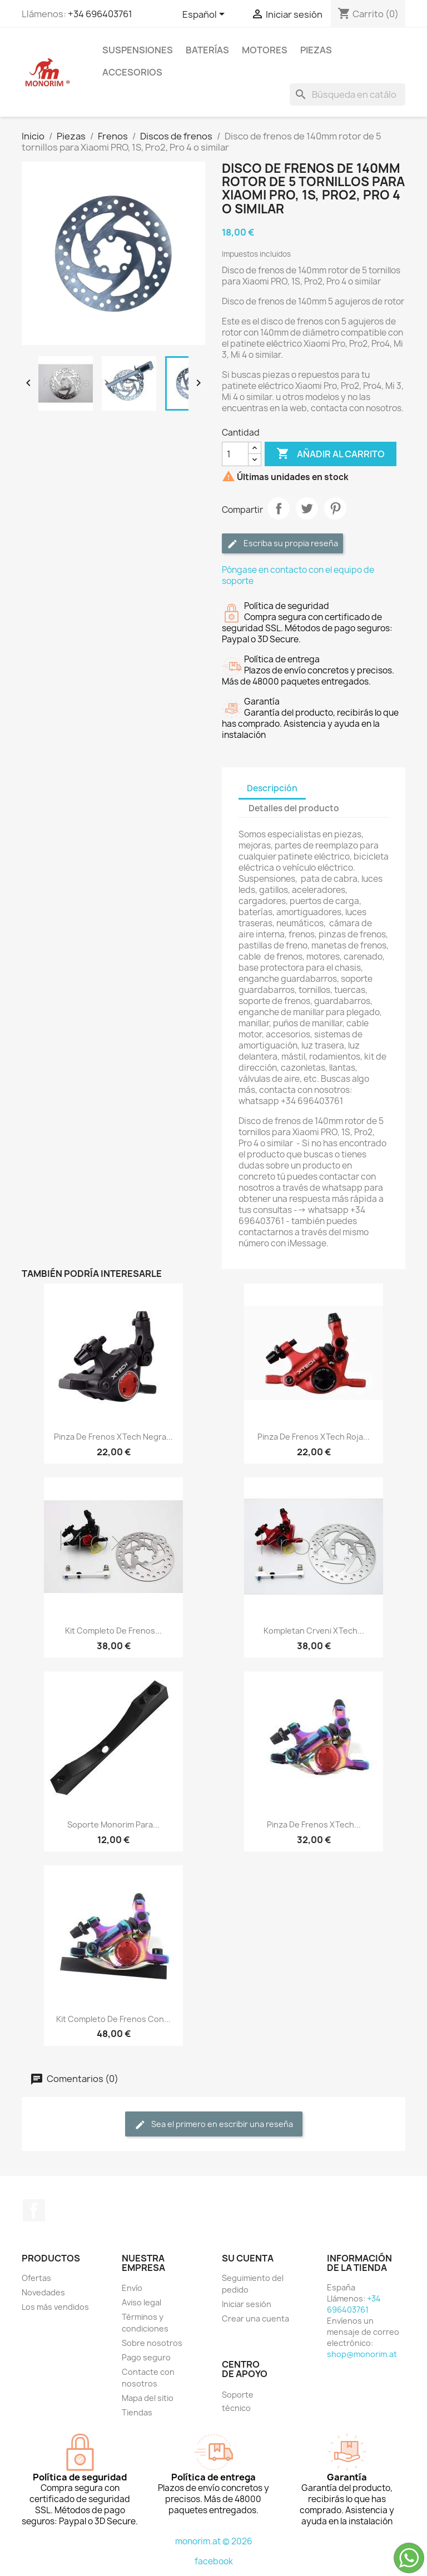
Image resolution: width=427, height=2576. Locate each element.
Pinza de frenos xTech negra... (113, 1436)
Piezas (316, 50)
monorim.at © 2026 (213, 2541)
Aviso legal (141, 2302)
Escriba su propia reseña (282, 544)
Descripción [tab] (272, 788)
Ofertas (36, 2278)
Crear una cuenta (255, 2318)
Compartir (278, 508)
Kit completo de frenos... (113, 1630)
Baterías (207, 50)
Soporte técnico (238, 2401)
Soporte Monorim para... (113, 1824)
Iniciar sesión (246, 2304)
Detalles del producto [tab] (294, 808)
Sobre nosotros (152, 2343)
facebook (214, 2561)
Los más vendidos (55, 2307)
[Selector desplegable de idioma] (205, 15)
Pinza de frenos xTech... (314, 1824)
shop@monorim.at (362, 2354)
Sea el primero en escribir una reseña (214, 2124)
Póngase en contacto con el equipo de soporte (298, 575)
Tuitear (307, 508)
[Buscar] (347, 94)
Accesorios (132, 72)
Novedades (43, 2292)
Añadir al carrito (330, 454)
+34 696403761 (100, 14)
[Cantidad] (235, 454)
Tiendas (137, 2412)
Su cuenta (248, 2258)
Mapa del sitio (147, 2398)
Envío (132, 2288)
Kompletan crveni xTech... (314, 1630)
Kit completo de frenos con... (113, 2019)
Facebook (34, 2210)
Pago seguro (146, 2357)
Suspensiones (137, 50)
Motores (264, 50)
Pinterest (335, 508)
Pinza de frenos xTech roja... (313, 1436)
